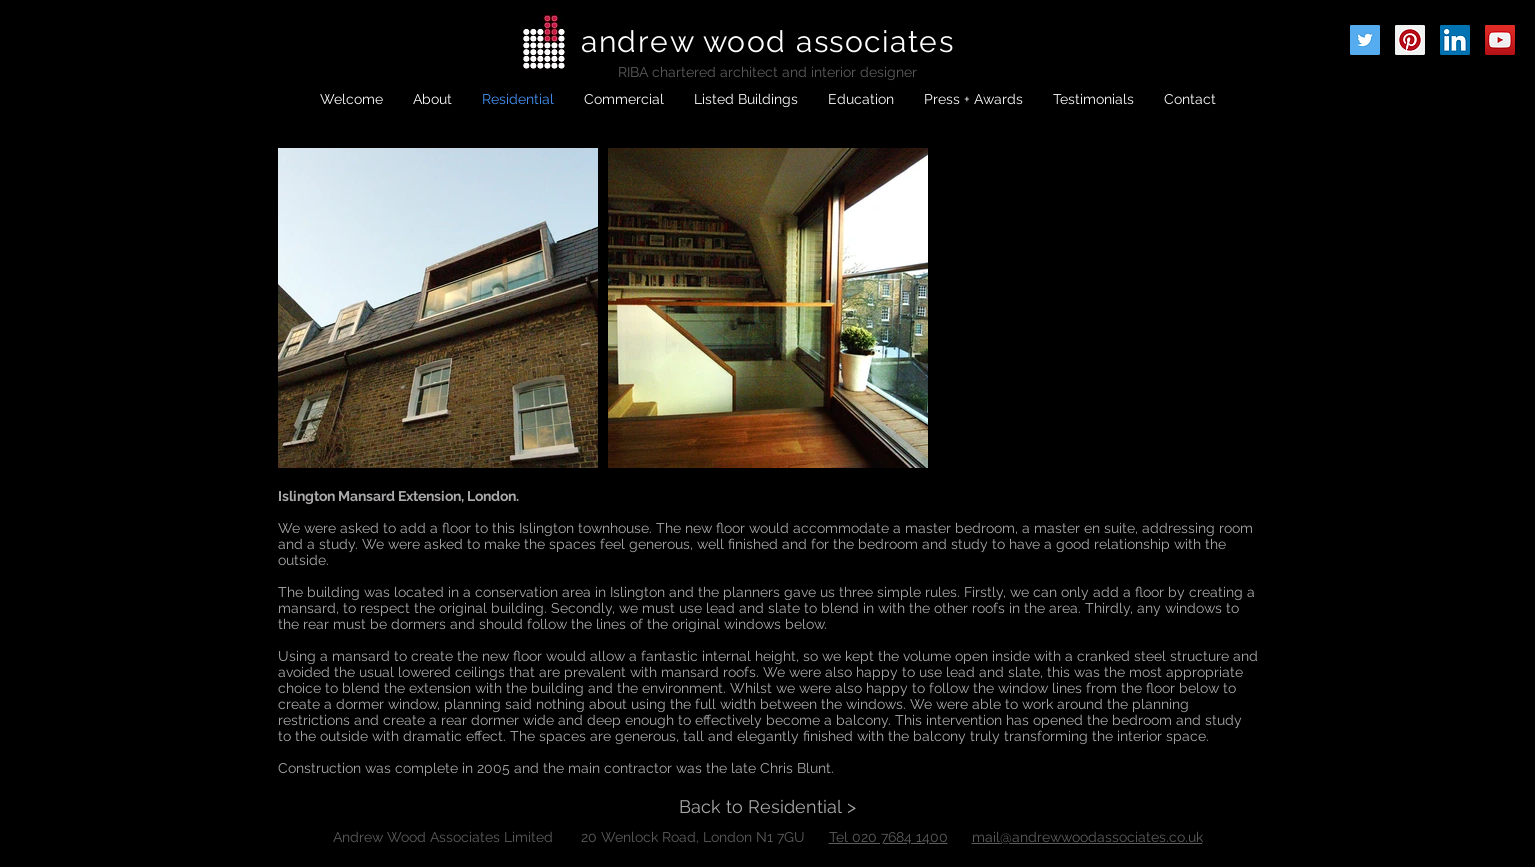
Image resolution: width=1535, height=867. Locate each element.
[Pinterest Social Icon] (1410, 40)
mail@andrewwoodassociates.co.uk (1087, 837)
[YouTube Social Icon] (1500, 40)
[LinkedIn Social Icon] (1455, 40)
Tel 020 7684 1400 (888, 837)
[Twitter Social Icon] (1365, 40)
